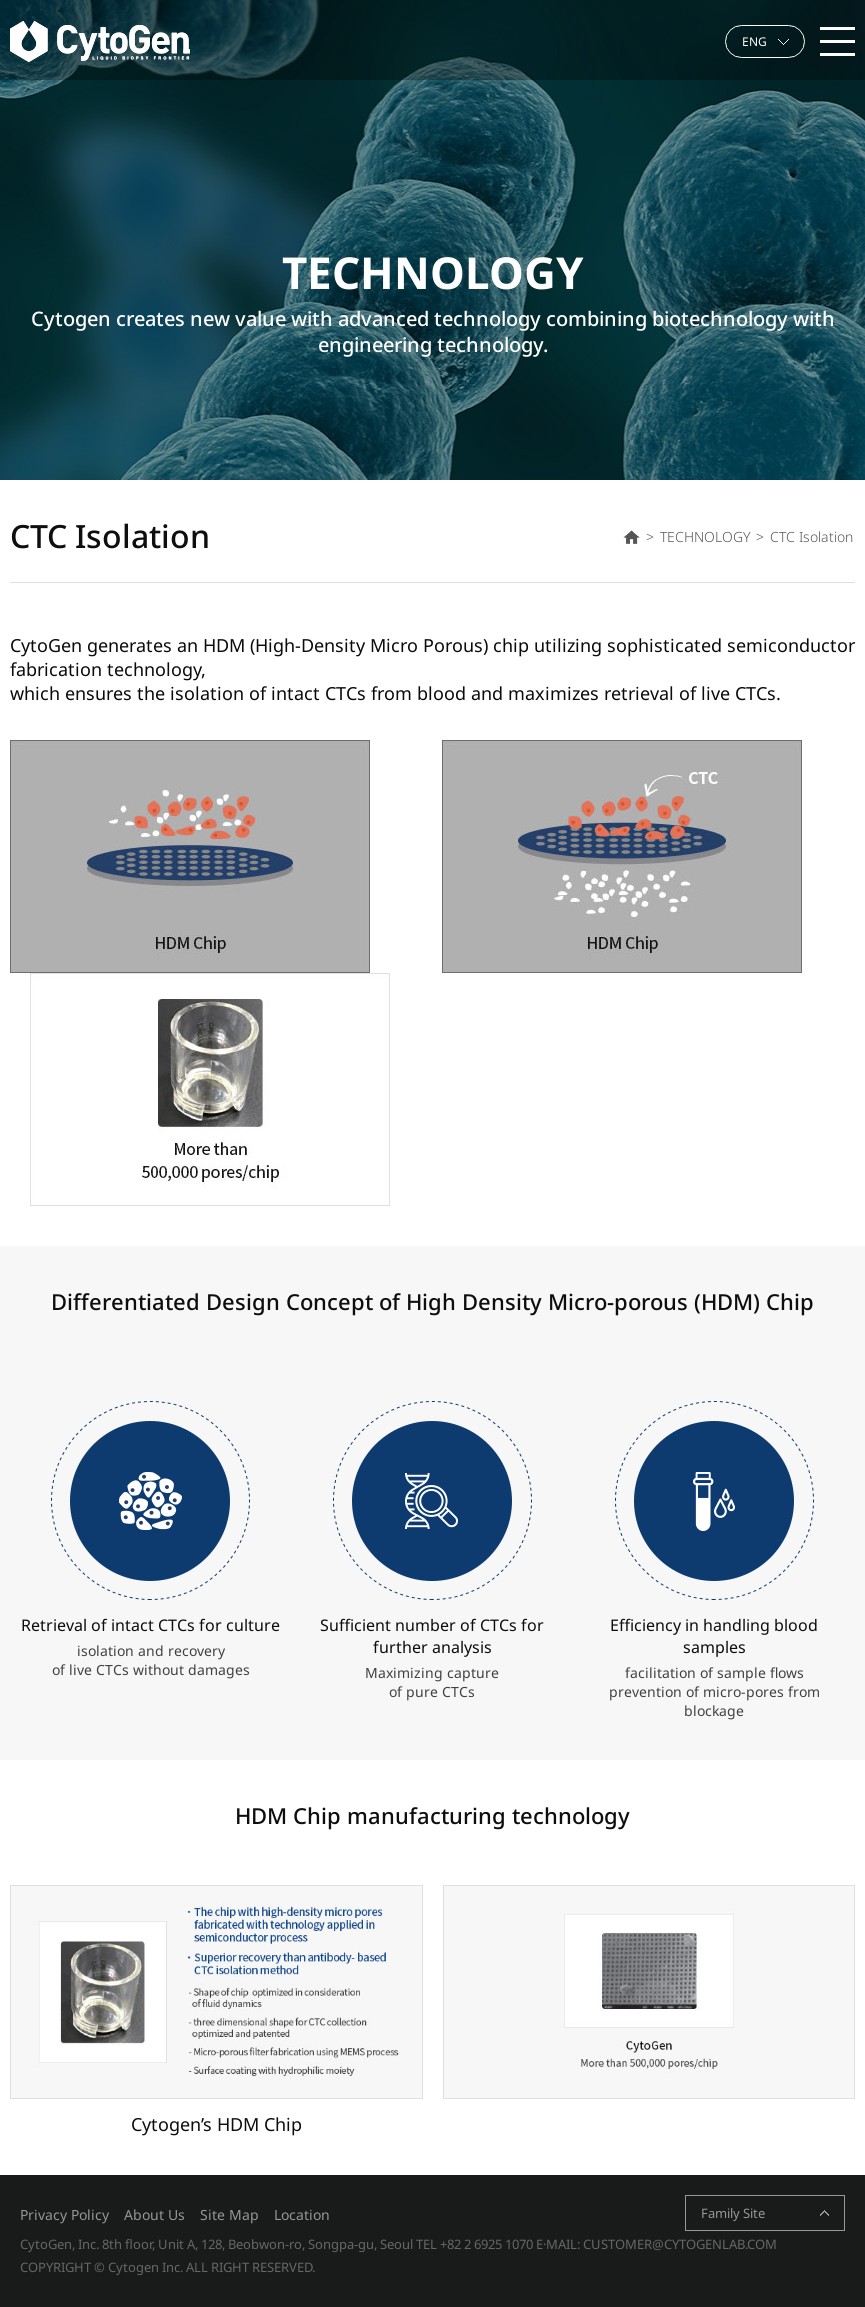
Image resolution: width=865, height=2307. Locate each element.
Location (302, 2214)
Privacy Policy (64, 2214)
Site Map (229, 2214)
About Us (154, 2214)
